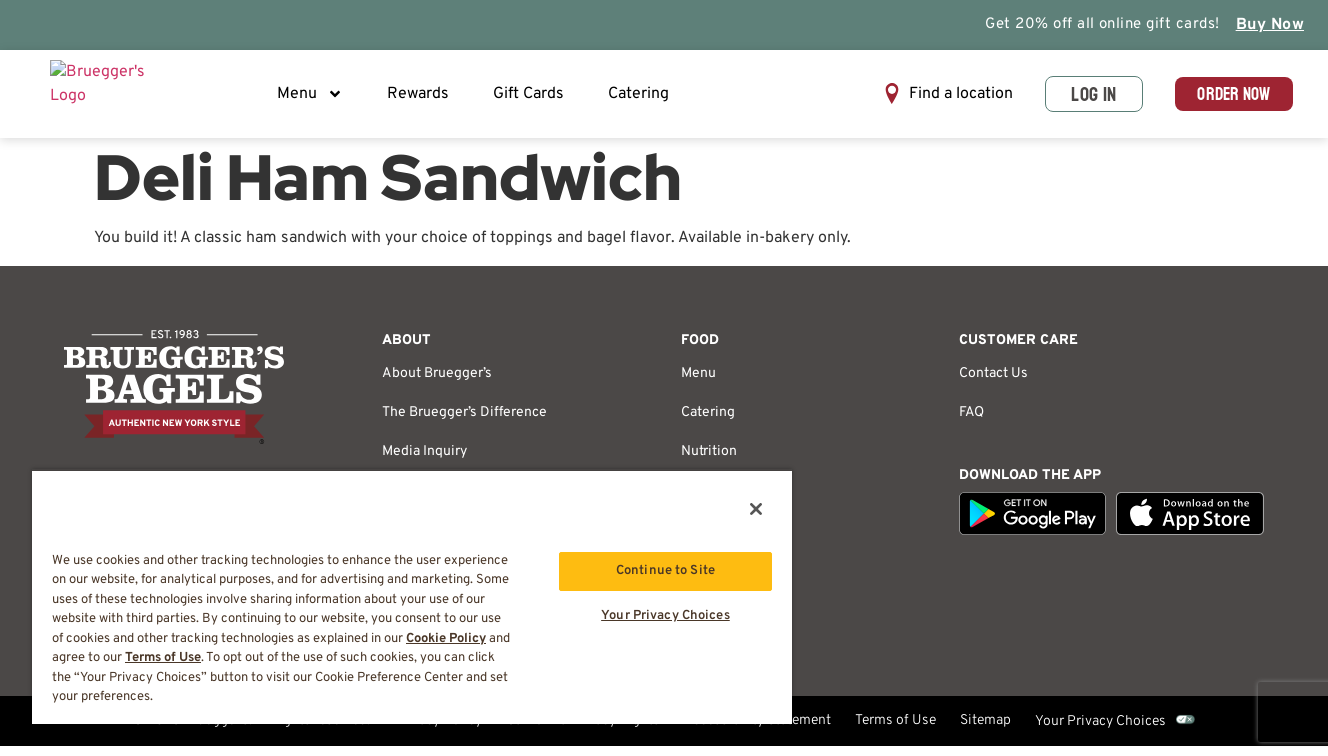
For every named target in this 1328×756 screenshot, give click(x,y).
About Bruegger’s (437, 383)
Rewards (423, 99)
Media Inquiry (424, 461)
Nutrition (709, 461)
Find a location (937, 99)
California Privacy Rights (583, 731)
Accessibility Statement (757, 731)
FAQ (971, 422)
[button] (924, 99)
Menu (315, 99)
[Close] (756, 509)
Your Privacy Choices (1100, 731)
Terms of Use (895, 731)
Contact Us (993, 383)
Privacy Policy (438, 731)
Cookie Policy (446, 639)
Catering (643, 99)
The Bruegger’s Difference (464, 422)
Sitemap (985, 731)
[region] (412, 596)
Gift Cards (533, 99)
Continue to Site (665, 571)
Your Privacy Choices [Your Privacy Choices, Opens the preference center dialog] (665, 619)
